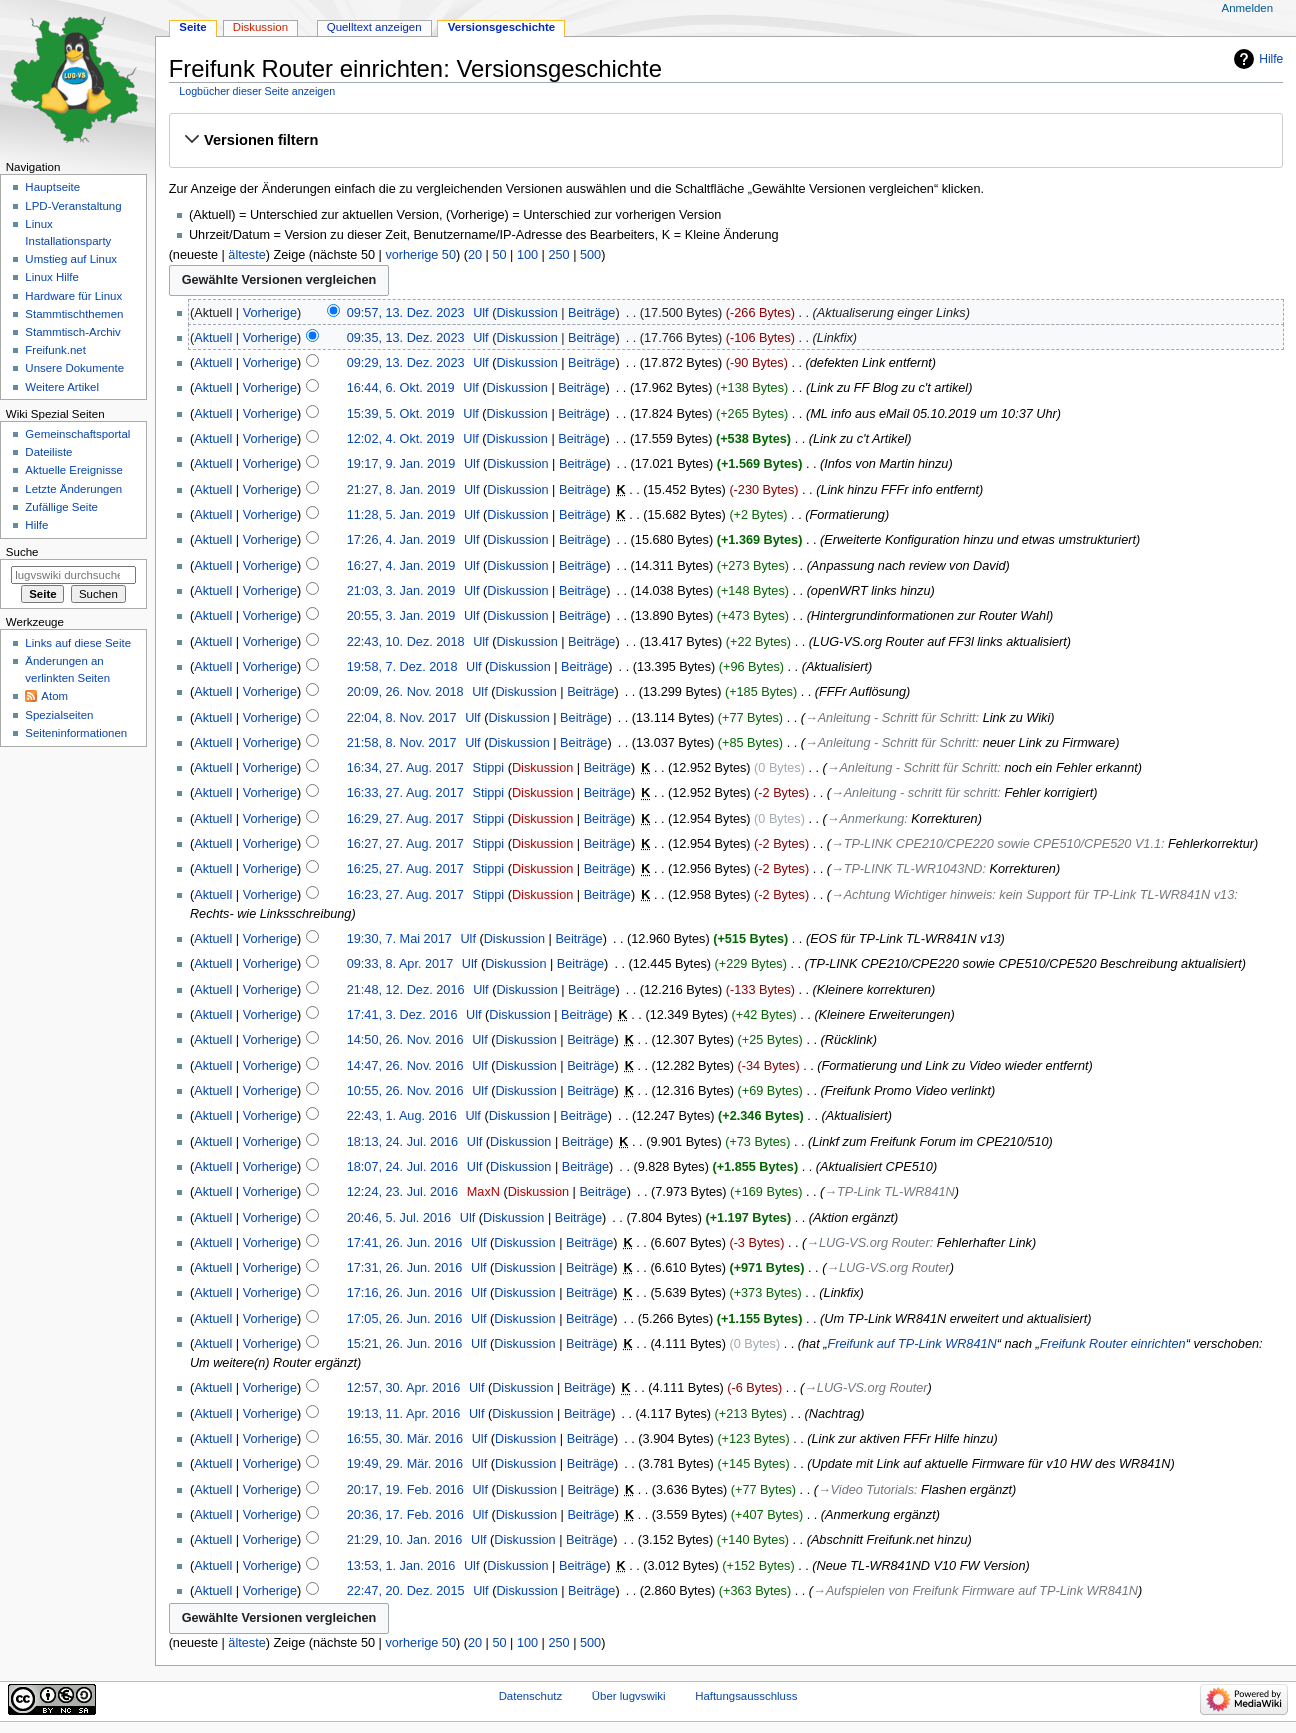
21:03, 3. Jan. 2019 (401, 591)
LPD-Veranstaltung (73, 206)
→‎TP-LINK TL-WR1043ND (907, 869)
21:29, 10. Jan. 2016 (405, 1540)
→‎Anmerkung (866, 819)
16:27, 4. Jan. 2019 (401, 566)
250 (558, 255)
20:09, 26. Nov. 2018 (405, 692)
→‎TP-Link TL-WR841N (889, 1192)
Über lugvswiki (629, 1696)
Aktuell (213, 338)
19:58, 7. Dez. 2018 (402, 667)
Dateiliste (48, 452)
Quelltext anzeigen (374, 27)
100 (527, 255)
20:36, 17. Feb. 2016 (405, 1515)
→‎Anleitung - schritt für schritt (914, 793)
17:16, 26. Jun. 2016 (405, 1293)
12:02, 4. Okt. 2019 (401, 439)
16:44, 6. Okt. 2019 (401, 388)
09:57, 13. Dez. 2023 (406, 313)
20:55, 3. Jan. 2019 (401, 616)
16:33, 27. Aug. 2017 (405, 793)
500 (590, 255)
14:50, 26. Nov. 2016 (405, 1040)
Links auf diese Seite (78, 643)
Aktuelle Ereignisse (73, 470)
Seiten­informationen (76, 733)
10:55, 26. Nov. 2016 (405, 1091)
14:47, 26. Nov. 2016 (405, 1066)
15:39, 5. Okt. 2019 (401, 414)
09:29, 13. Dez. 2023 (406, 363)
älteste (246, 255)
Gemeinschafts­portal (77, 434)
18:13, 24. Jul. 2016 (402, 1142)
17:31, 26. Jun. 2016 (405, 1268)
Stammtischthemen (74, 314)
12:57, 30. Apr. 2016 (404, 1388)
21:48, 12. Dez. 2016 (406, 990)
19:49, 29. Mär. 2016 (405, 1464)
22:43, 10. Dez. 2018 (406, 642)
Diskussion (526, 313)
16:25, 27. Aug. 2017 (405, 869)
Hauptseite (52, 187)
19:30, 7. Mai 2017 (399, 939)
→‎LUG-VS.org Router (867, 1243)
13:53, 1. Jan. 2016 (401, 1566)
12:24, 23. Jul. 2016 (402, 1192)
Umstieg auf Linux (71, 259)
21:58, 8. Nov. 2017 (402, 743)
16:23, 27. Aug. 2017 (405, 895)
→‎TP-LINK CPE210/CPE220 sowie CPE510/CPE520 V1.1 (996, 844)
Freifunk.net (55, 350)
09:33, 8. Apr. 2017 (400, 964)
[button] (725, 140)
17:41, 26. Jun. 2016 (405, 1243)
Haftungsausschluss (746, 1696)
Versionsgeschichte (502, 27)
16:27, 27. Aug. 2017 (405, 844)
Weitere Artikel (62, 387)
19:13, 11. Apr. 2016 (404, 1414)
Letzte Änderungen (73, 489)
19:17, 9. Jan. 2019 (401, 464)
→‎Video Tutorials (866, 1490)
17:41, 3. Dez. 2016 (402, 1015)
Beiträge (591, 313)
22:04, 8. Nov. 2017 (402, 718)
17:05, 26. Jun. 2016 (405, 1319)
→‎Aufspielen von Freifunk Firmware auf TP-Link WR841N (975, 1591)
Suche (22, 552)
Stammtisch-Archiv (72, 332)
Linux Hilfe (51, 277)
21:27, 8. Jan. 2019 (401, 490)
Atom (54, 696)
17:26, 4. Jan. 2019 (401, 540)
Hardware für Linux (73, 296)
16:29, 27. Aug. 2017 (405, 819)
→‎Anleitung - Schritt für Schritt (890, 718)
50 (499, 255)
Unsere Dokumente (74, 368)
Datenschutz (531, 1696)
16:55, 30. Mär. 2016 (405, 1439)
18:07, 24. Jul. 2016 (402, 1167)
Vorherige (270, 313)
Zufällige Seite (61, 507)
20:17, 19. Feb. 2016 (405, 1490)
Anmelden (1248, 8)
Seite (192, 27)
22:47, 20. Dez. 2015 (406, 1591)
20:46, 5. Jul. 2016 (399, 1218)
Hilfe (1271, 59)
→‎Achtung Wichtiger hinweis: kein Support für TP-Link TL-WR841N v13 (1032, 895)
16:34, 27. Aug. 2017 (405, 768)
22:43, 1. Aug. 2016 (402, 1116)
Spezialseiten (59, 715)
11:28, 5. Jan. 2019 (401, 515)
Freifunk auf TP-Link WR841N (911, 1344)
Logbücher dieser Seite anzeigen (257, 91)
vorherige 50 (420, 255)
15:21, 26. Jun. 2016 (405, 1344)
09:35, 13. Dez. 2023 (406, 338)
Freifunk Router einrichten (1113, 1344)
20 (475, 255)
